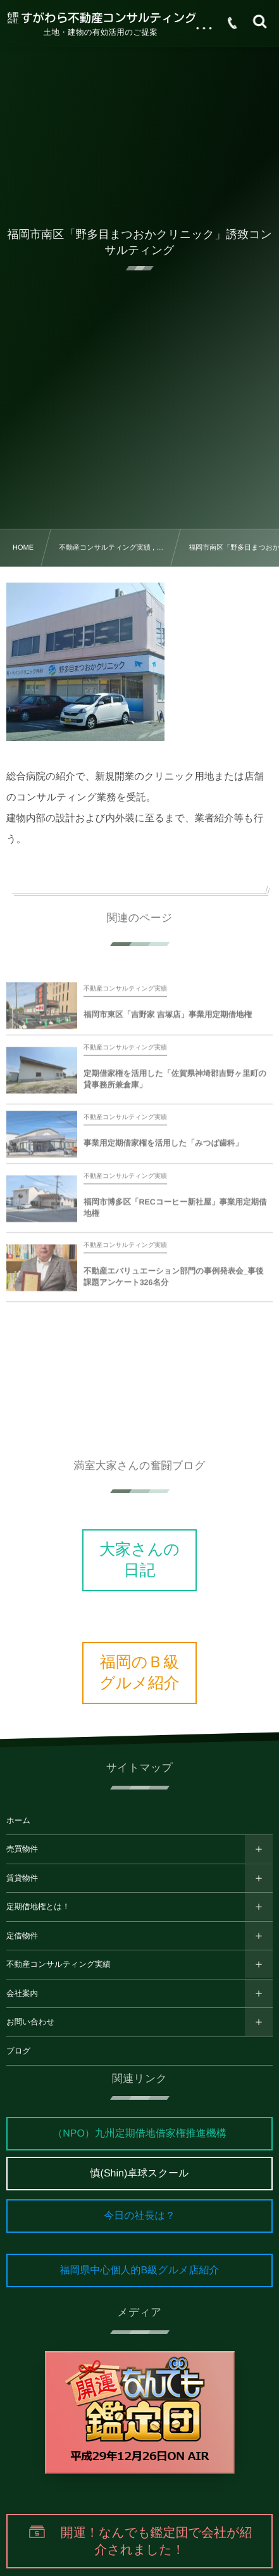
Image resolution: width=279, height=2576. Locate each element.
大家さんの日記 (139, 1560)
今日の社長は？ (139, 2216)
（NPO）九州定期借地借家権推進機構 (139, 2133)
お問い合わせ (30, 2021)
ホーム (18, 1820)
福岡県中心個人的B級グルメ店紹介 (140, 2270)
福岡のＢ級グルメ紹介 (139, 1672)
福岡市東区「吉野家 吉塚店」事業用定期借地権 (168, 1020)
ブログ (18, 2051)
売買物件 (22, 1849)
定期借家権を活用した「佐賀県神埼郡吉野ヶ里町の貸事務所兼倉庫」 (175, 1085)
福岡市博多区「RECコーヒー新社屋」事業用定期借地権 (175, 1214)
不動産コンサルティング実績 (58, 1964)
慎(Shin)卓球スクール (139, 2173)
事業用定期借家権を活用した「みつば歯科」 (163, 1149)
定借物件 (22, 1935)
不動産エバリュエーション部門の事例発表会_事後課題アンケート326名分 (174, 1283)
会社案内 (22, 1993)
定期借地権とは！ (38, 1906)
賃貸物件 (22, 1878)
